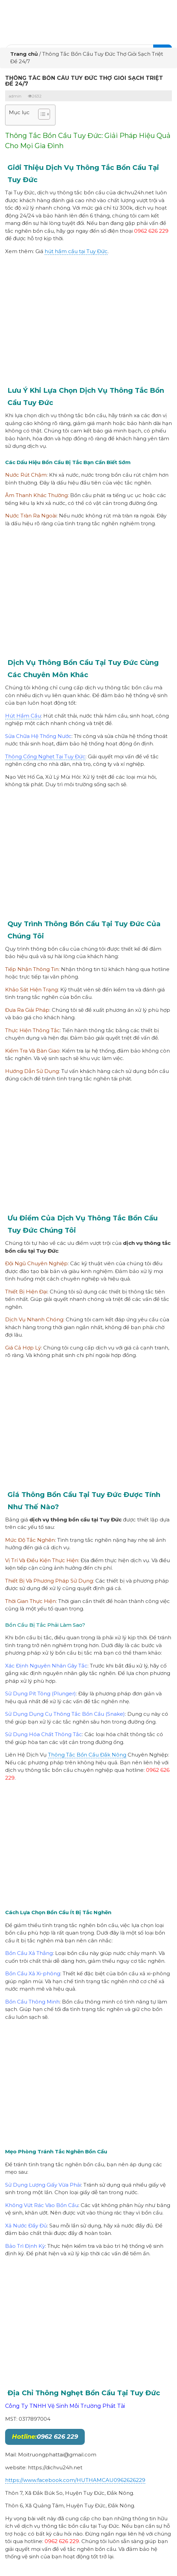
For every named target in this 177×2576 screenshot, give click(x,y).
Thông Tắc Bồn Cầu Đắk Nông (87, 1754)
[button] (40, 115)
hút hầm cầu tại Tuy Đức (76, 251)
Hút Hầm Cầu (23, 715)
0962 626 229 (45, 2436)
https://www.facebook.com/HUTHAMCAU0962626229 (75, 2480)
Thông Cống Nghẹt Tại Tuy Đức (45, 756)
